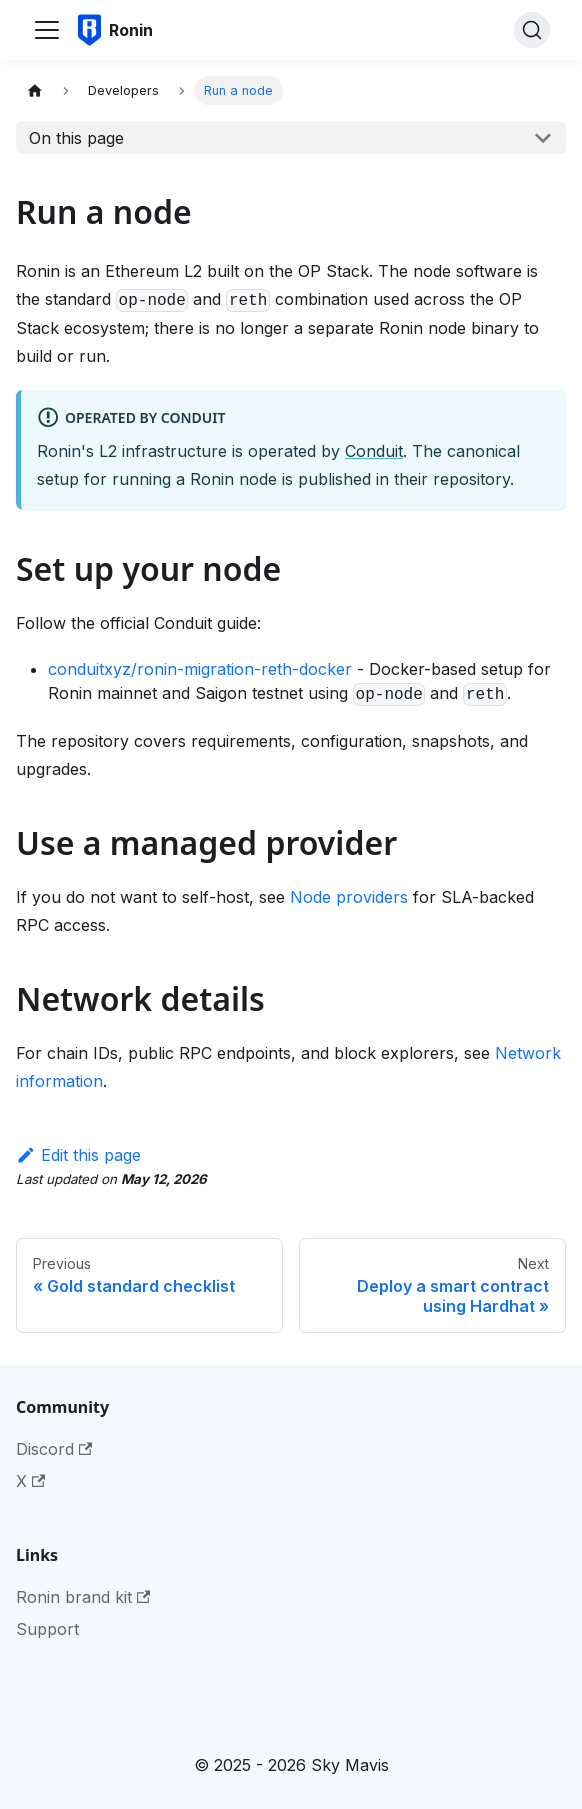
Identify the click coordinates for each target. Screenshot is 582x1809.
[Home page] (35, 90)
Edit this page (78, 1155)
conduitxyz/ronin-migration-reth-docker (200, 669)
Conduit (374, 451)
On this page (76, 138)
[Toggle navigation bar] (47, 30)
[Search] (532, 30)
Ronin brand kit (83, 1597)
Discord (54, 1449)
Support (47, 1629)
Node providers (349, 897)
